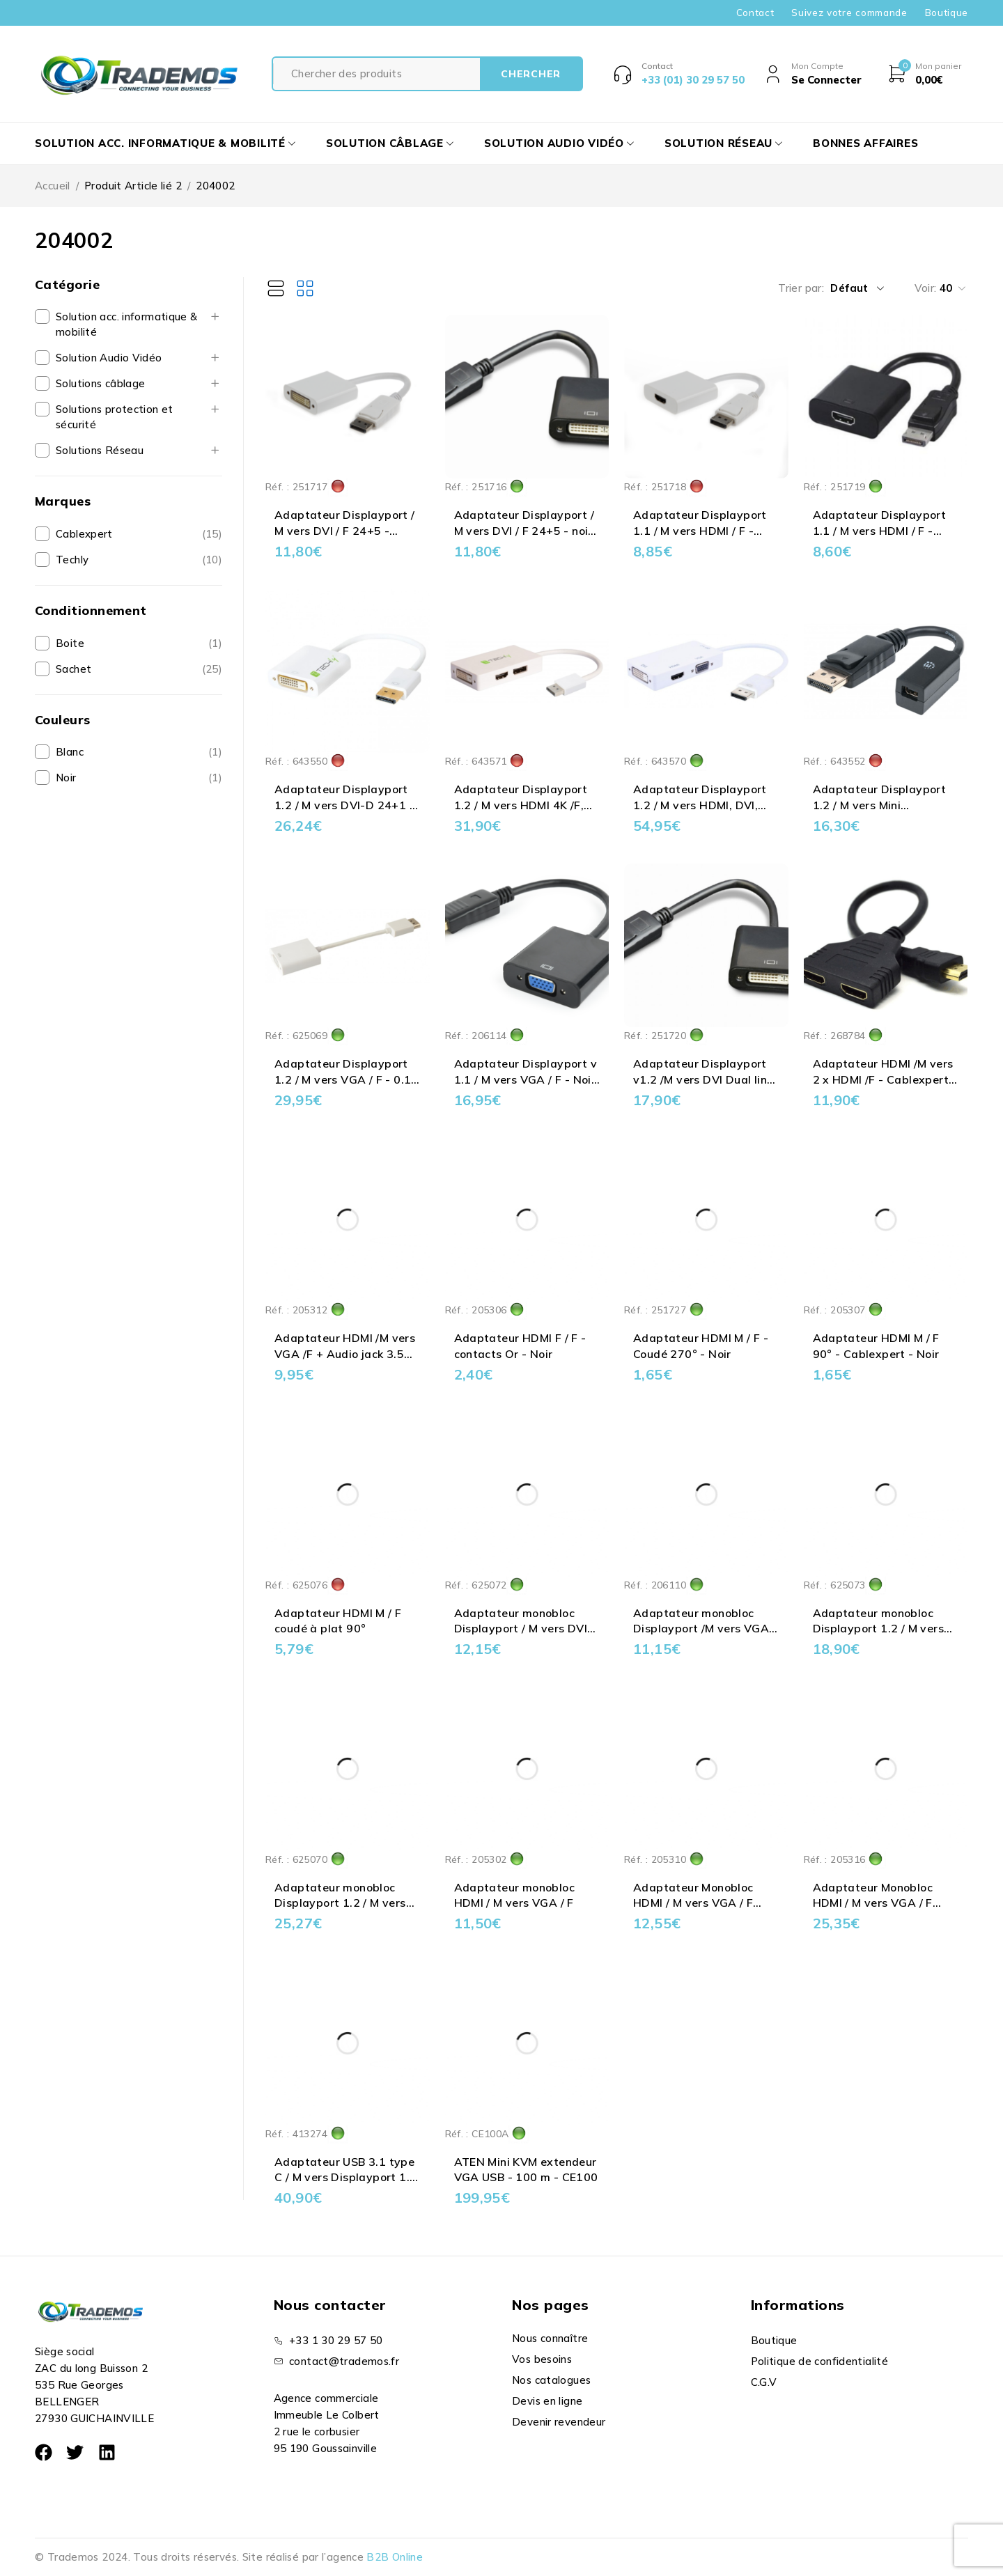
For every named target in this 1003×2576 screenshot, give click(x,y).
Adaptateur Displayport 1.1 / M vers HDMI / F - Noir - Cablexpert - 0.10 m (885, 530)
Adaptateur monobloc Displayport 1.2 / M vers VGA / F (340, 1903)
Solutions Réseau (99, 450)
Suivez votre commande (849, 12)
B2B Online (394, 2556)
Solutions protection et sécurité (114, 417)
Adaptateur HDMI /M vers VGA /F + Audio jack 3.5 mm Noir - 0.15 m (344, 1353)
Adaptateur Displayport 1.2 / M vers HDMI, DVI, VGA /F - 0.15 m (700, 804)
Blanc (70, 751)
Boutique (946, 12)
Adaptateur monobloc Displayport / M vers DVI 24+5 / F (521, 1628)
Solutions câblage (100, 383)
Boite (70, 643)
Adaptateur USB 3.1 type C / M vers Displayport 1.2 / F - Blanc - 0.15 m (345, 2177)
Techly (72, 559)
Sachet (73, 669)
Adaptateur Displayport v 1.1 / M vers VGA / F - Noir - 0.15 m (526, 1079)
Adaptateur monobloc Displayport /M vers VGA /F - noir (701, 1628)
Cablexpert (84, 533)
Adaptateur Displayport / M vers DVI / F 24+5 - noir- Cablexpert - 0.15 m (526, 530)
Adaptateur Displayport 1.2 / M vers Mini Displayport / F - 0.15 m (880, 804)
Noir (66, 777)
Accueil (52, 185)
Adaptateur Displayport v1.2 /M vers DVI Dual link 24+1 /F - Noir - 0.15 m (702, 1079)
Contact (755, 12)
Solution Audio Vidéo (109, 357)
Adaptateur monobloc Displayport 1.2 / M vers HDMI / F (878, 1628)
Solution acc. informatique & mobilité (127, 324)
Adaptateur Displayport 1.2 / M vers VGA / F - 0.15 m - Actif (346, 1079)
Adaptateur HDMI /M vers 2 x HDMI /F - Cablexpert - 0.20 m (885, 1079)
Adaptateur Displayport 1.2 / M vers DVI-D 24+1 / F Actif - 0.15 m (343, 804)
